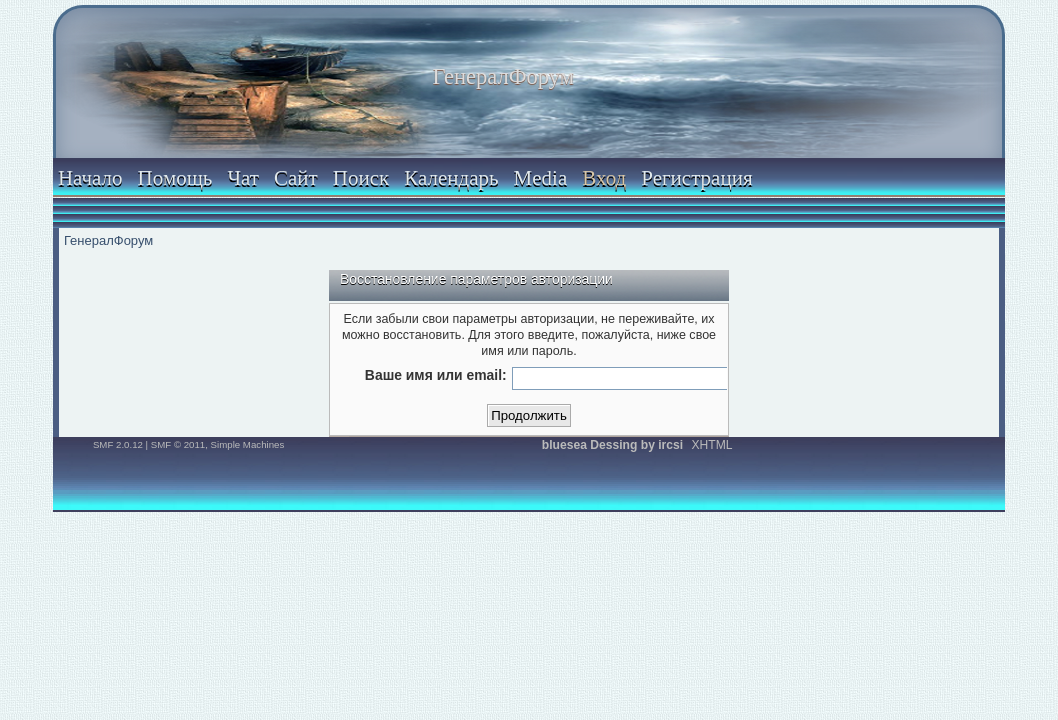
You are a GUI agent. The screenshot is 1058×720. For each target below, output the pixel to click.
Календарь (451, 178)
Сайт (296, 178)
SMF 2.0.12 (118, 444)
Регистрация (696, 178)
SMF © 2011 (178, 444)
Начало (90, 178)
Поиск (361, 178)
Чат (243, 178)
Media (541, 178)
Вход (604, 178)
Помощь (175, 178)
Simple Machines (248, 444)
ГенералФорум (503, 76)
